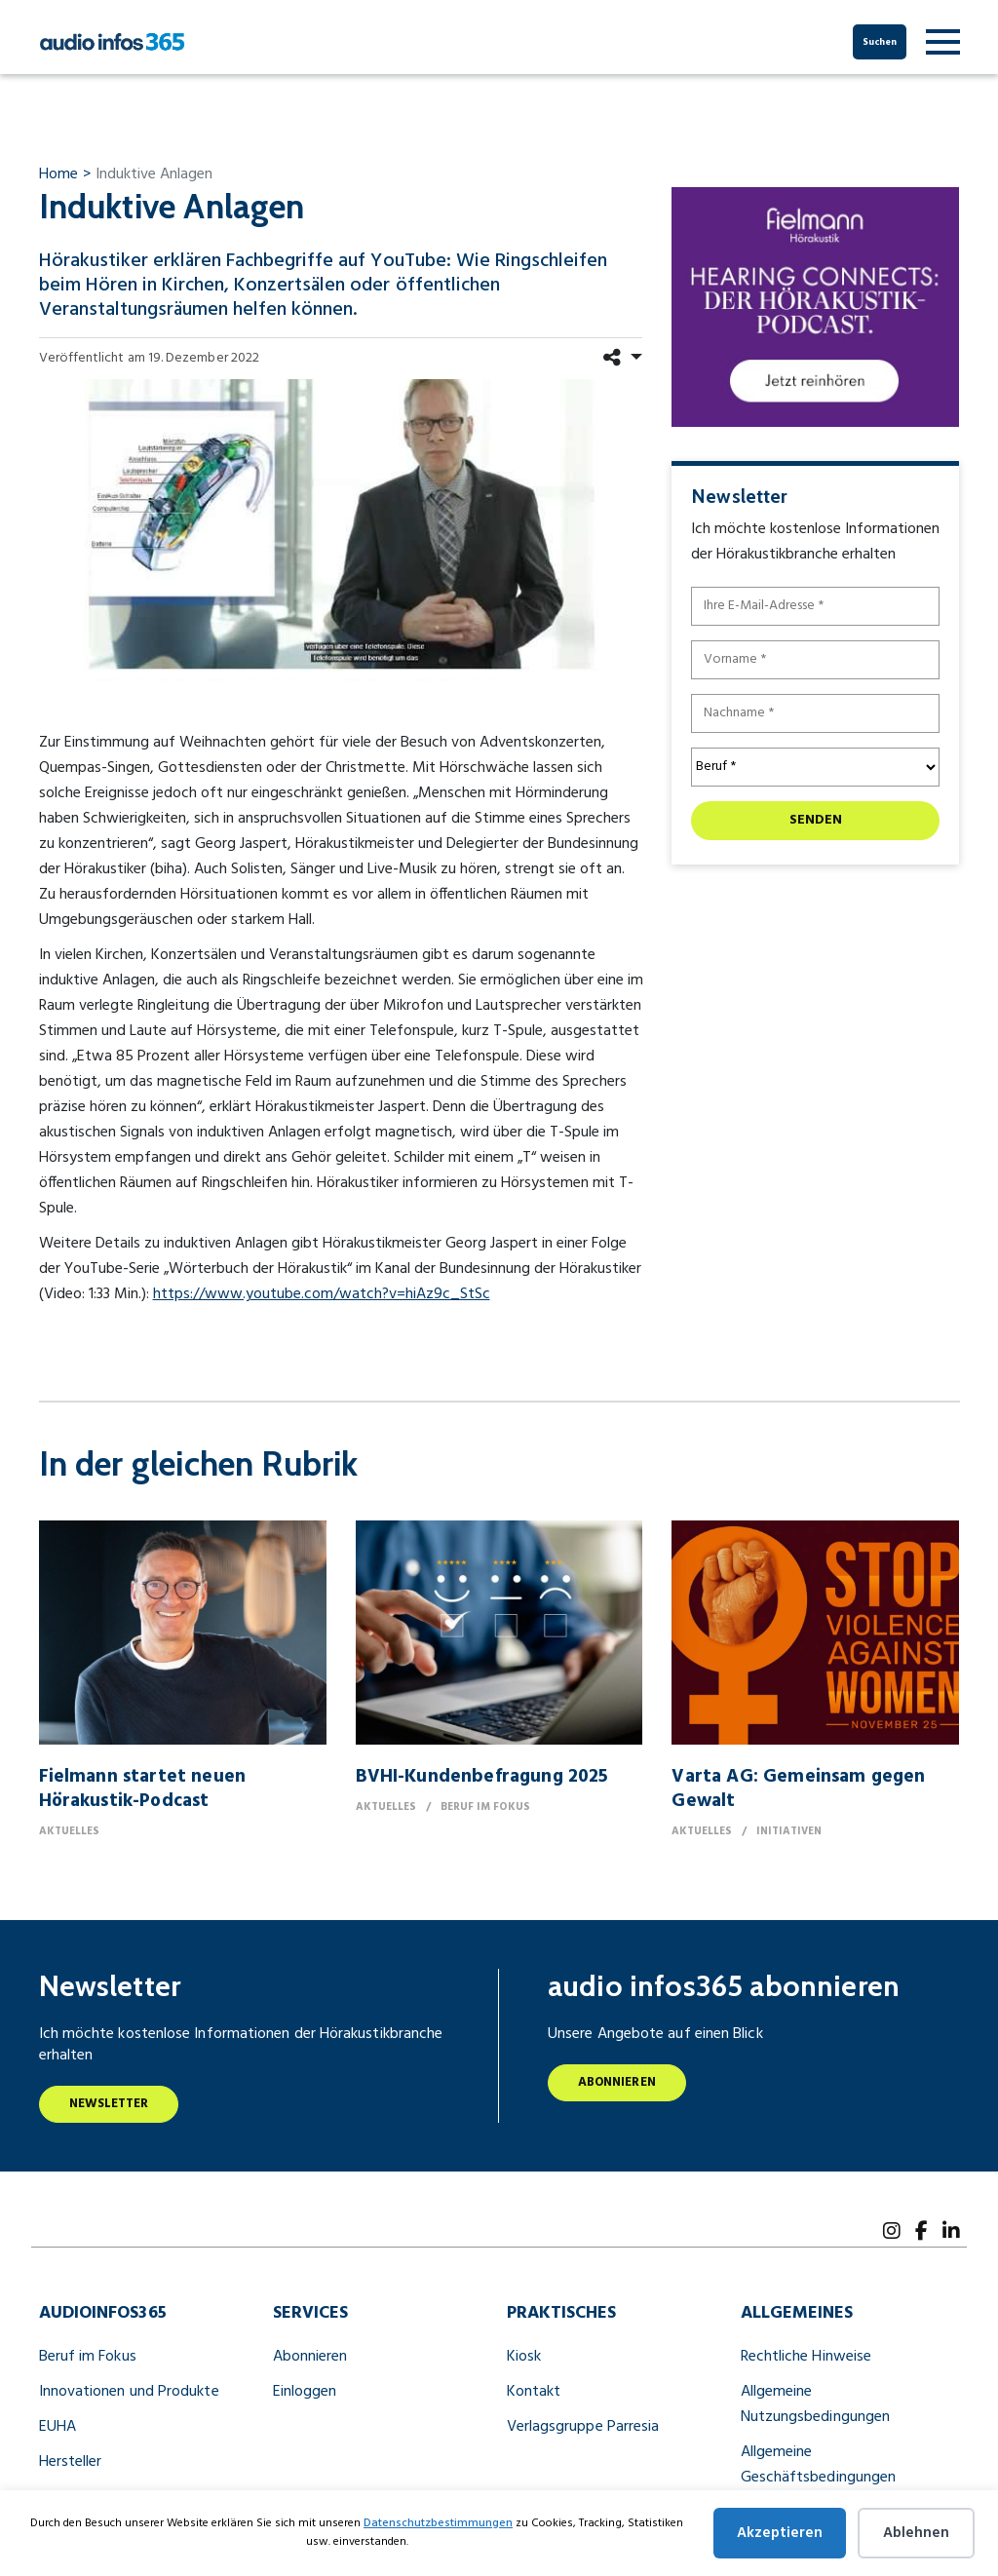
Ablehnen (916, 2533)
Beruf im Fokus (87, 2356)
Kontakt (534, 2391)
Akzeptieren (780, 2533)
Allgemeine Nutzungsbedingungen (816, 2404)
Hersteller (70, 2462)
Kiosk (524, 2356)
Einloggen (305, 2391)
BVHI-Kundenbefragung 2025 (482, 1776)
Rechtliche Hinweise (806, 2356)
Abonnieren (617, 2082)
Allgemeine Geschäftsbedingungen (819, 2465)
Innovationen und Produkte (129, 2391)
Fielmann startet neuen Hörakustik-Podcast (142, 1789)
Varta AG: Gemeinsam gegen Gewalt (798, 1789)
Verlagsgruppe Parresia (583, 2427)
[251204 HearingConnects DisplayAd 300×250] (815, 306)
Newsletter (109, 2104)
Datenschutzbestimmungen (438, 2523)
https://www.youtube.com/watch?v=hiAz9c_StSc (321, 1294)
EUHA (57, 2427)
